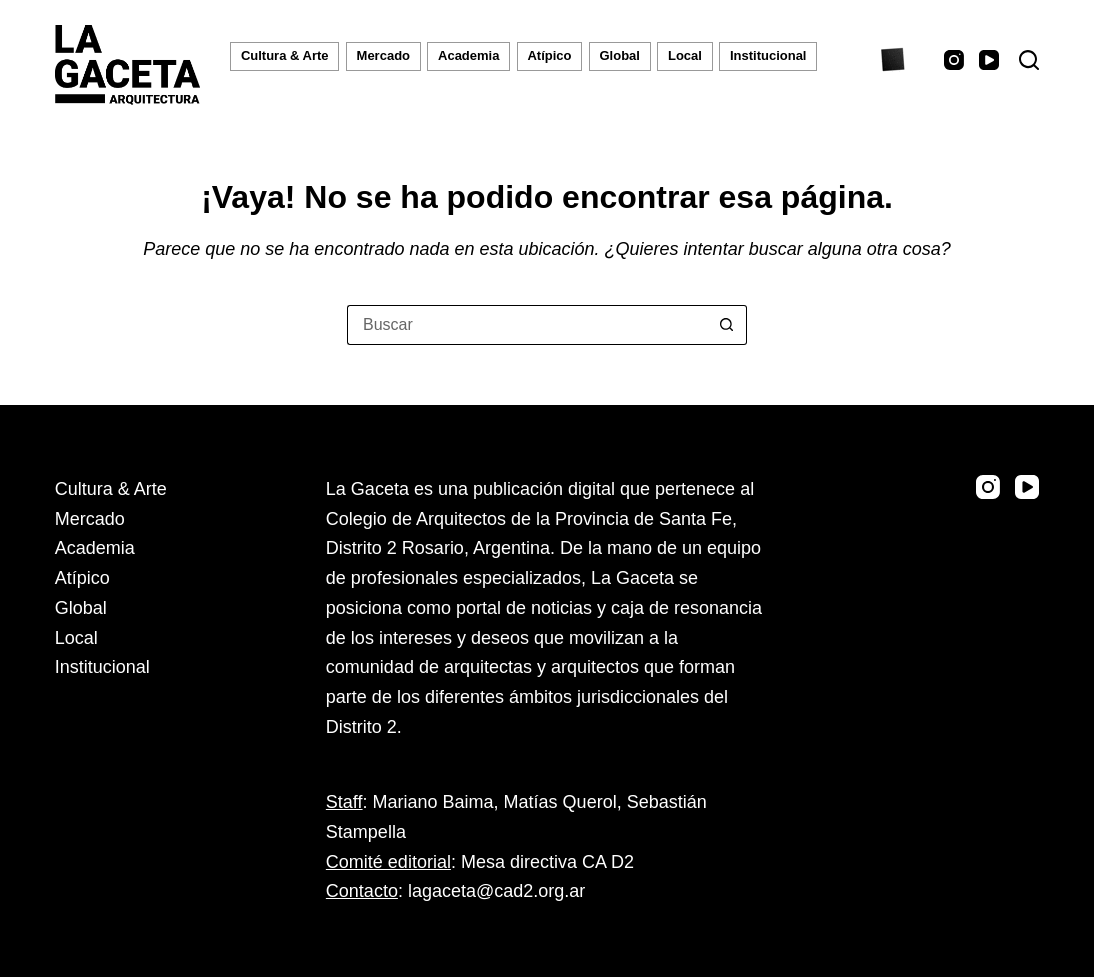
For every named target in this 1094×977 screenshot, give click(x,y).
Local (685, 55)
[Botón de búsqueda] (727, 325)
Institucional (768, 55)
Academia (468, 55)
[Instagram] (954, 60)
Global (620, 55)
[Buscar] (1029, 60)
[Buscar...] (527, 325)
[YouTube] (989, 60)
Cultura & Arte (285, 55)
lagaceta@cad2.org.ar (496, 891)
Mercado (383, 55)
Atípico (549, 55)
